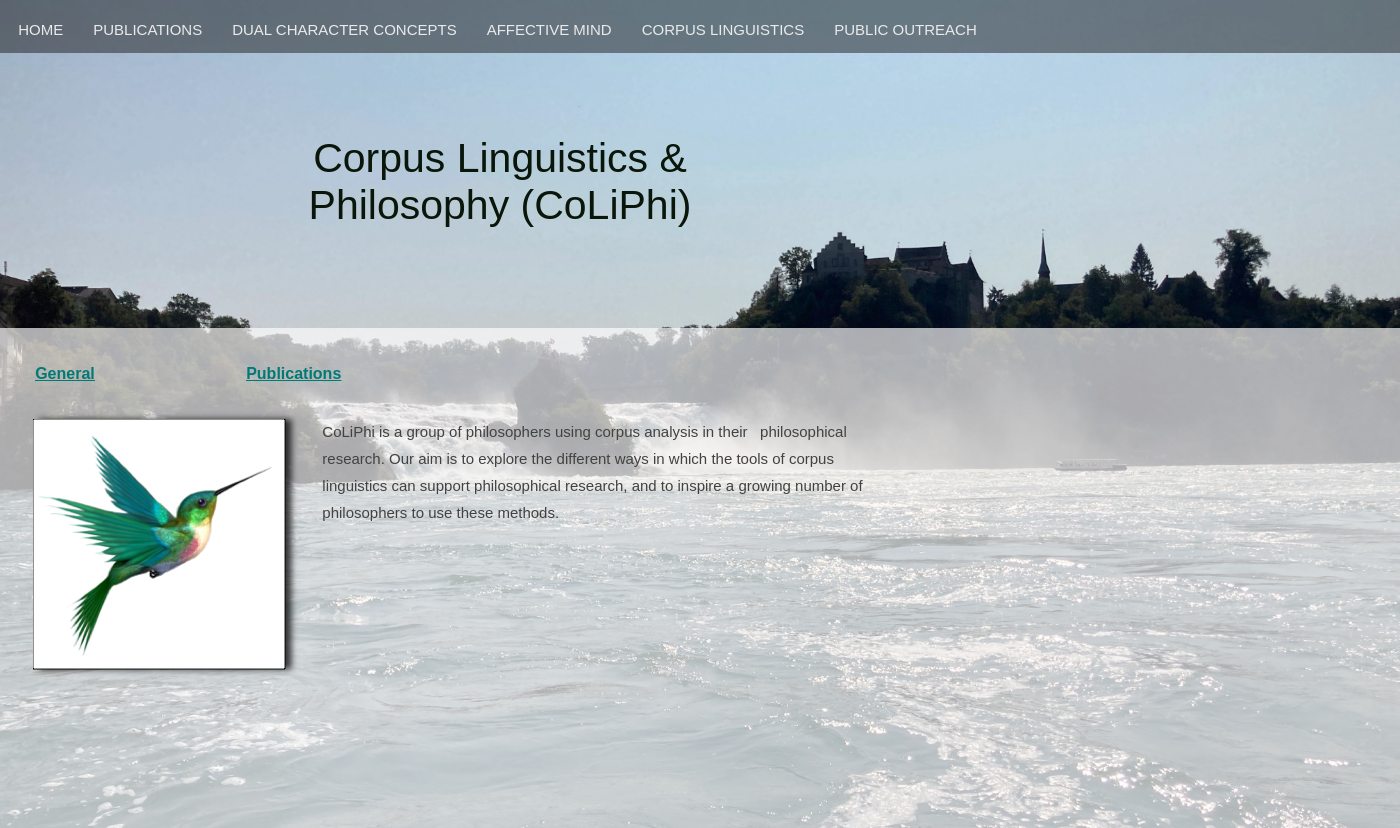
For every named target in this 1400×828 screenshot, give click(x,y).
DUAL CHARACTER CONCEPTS (344, 29)
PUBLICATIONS (147, 29)
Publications (293, 373)
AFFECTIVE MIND (549, 29)
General (65, 373)
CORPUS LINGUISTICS (723, 29)
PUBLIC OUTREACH (905, 29)
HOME (40, 29)
